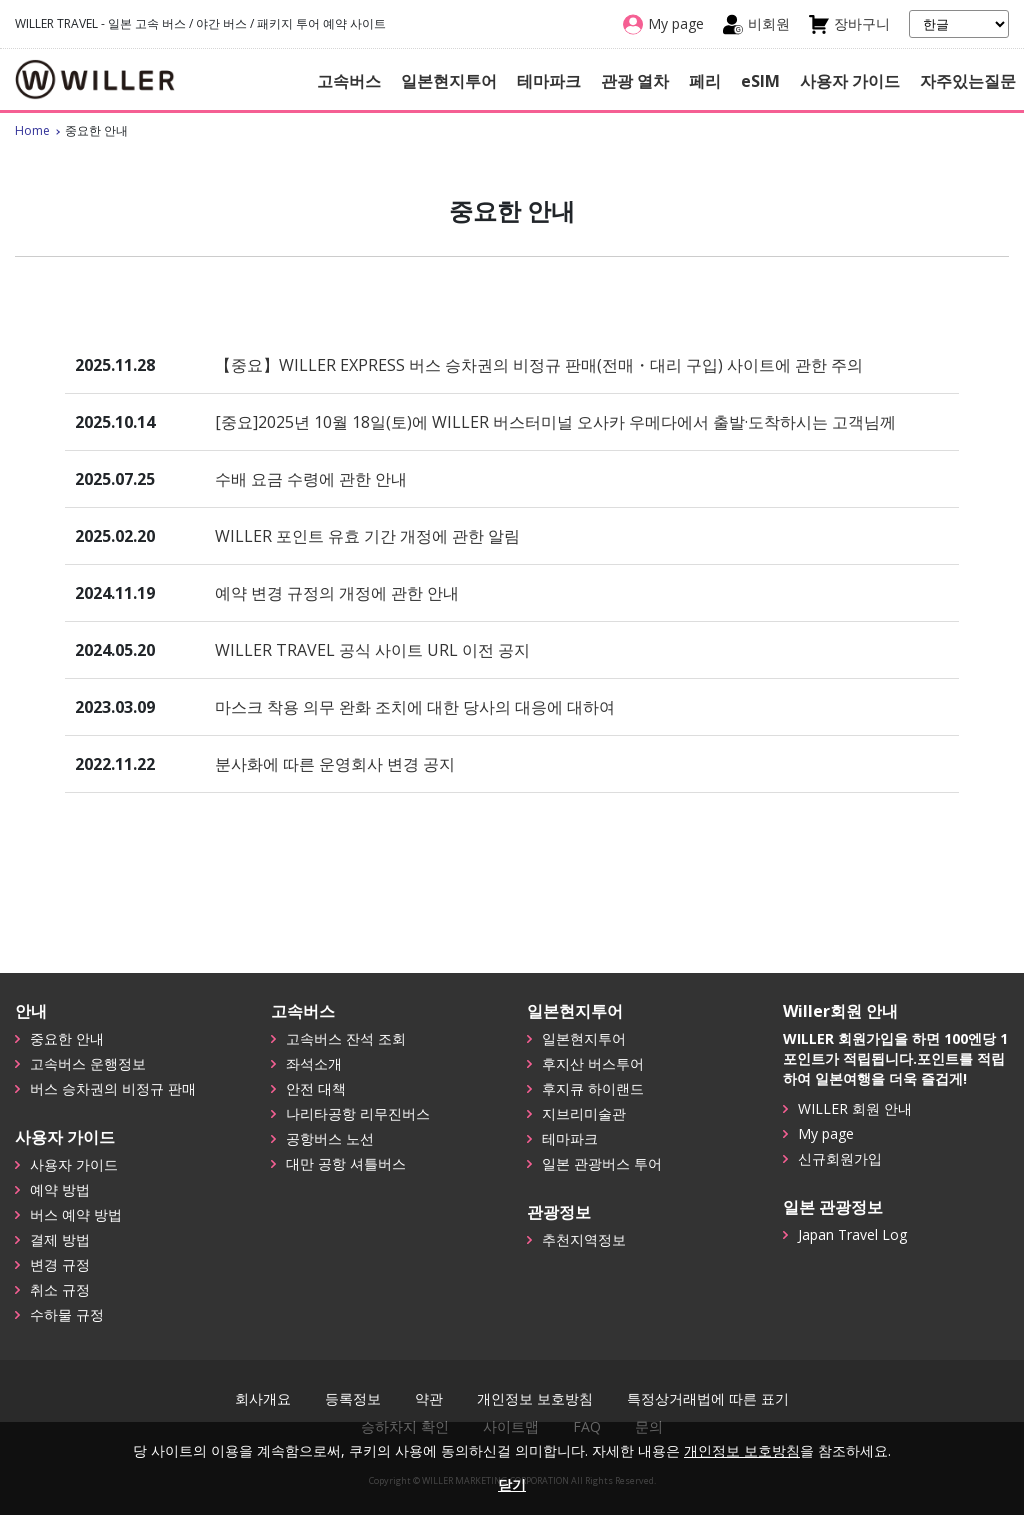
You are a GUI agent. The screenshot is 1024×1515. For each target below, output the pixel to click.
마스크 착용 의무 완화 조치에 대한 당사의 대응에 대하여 (415, 707)
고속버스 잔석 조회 (346, 1038)
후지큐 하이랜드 (593, 1088)
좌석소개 (314, 1063)
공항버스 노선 (330, 1138)
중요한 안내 (67, 1038)
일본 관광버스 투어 (602, 1163)
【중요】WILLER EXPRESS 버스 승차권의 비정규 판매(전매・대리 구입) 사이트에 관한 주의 (539, 365)
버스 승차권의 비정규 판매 (113, 1088)
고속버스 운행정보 (88, 1063)
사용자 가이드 (850, 81)
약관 (429, 1399)
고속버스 (349, 81)
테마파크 (549, 81)
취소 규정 (60, 1289)
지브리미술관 (584, 1113)
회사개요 (263, 1399)
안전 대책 (316, 1088)
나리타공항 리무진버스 (358, 1113)
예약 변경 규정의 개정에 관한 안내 (337, 593)
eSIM (760, 81)
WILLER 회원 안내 (855, 1108)
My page (826, 1133)
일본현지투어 (449, 81)
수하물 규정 (67, 1314)
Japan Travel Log (852, 1234)
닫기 (512, 1484)
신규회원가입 (840, 1158)
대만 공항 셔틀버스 (346, 1163)
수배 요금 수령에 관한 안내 (311, 479)
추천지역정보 (584, 1239)
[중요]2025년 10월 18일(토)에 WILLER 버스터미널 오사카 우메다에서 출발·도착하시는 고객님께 (555, 422)
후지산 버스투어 (593, 1063)
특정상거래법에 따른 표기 (708, 1399)
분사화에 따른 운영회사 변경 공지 (335, 764)
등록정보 (353, 1399)
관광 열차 (635, 81)
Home (32, 130)
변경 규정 (60, 1264)
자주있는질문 (968, 81)
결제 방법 (60, 1239)
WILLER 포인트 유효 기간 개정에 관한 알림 (367, 536)
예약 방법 (60, 1189)
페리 (705, 81)
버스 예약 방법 (76, 1214)
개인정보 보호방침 (535, 1399)
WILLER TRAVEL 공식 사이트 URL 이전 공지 (372, 650)
